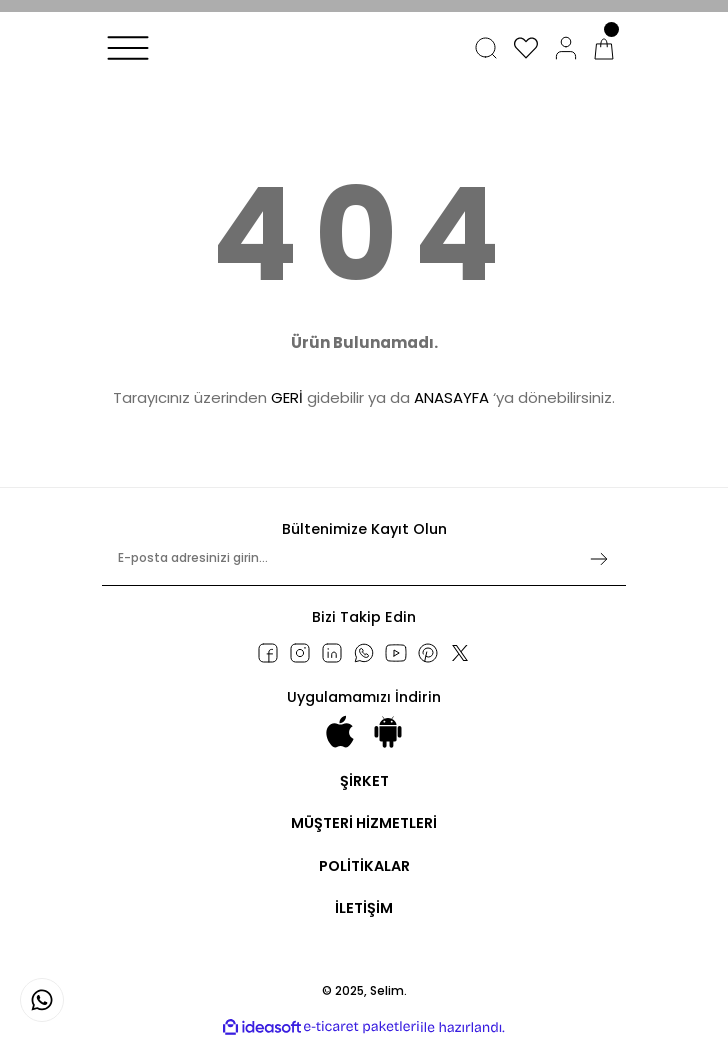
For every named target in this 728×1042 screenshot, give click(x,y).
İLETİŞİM (364, 908)
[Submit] (599, 559)
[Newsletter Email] (364, 567)
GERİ (287, 397)
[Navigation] (128, 48)
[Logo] (179, 66)
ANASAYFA (451, 397)
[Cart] (604, 48)
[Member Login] (566, 48)
